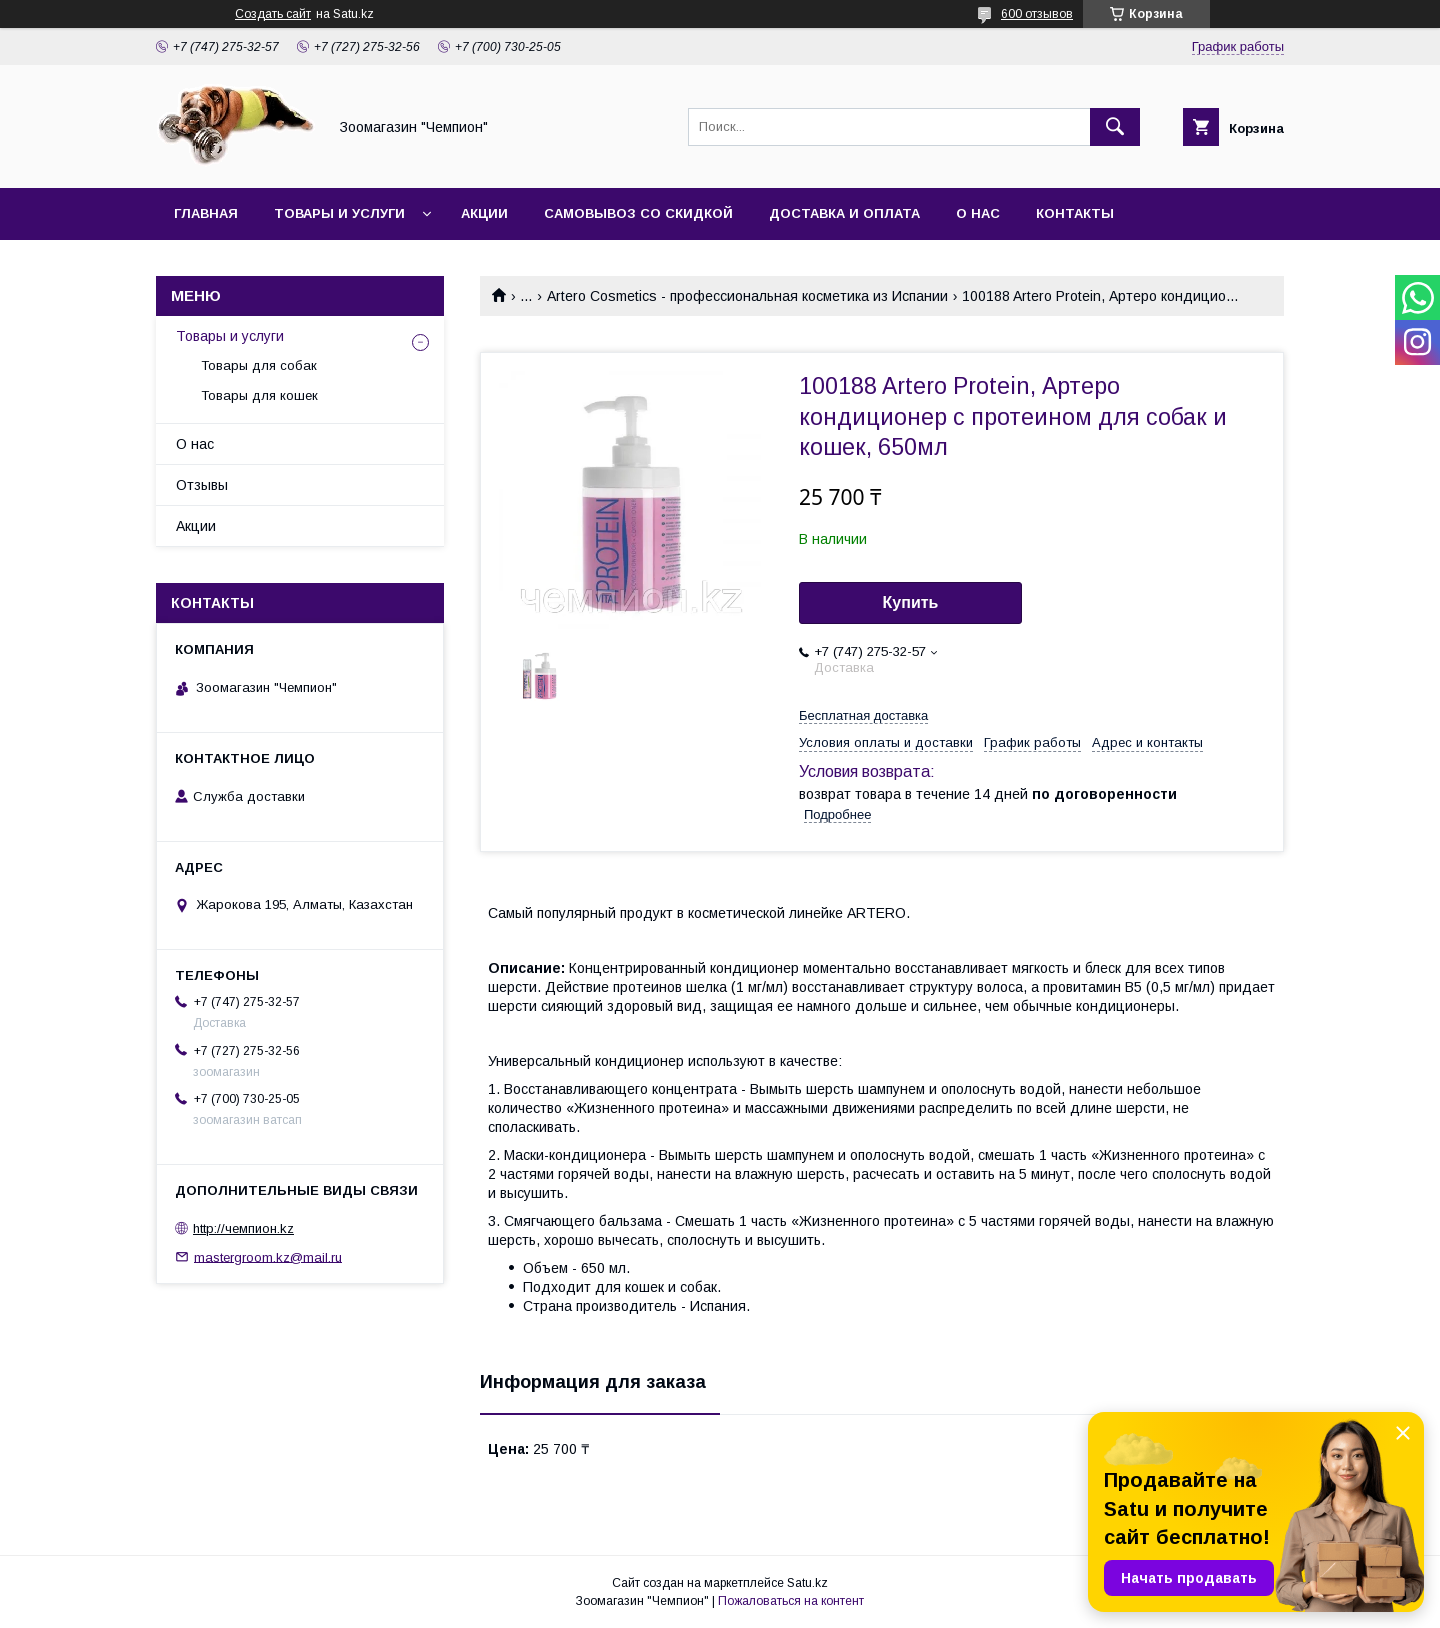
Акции (484, 213)
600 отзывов (1037, 14)
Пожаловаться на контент (791, 1601)
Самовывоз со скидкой (638, 213)
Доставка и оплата (844, 213)
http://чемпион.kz (243, 1228)
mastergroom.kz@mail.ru (268, 1256)
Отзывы (202, 485)
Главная (206, 213)
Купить (911, 602)
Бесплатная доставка (863, 715)
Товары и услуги (339, 213)
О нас (978, 213)
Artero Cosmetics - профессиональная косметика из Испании (747, 296)
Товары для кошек (259, 395)
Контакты (1075, 213)
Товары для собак (259, 365)
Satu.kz (807, 1583)
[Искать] (1115, 127)
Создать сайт (273, 14)
